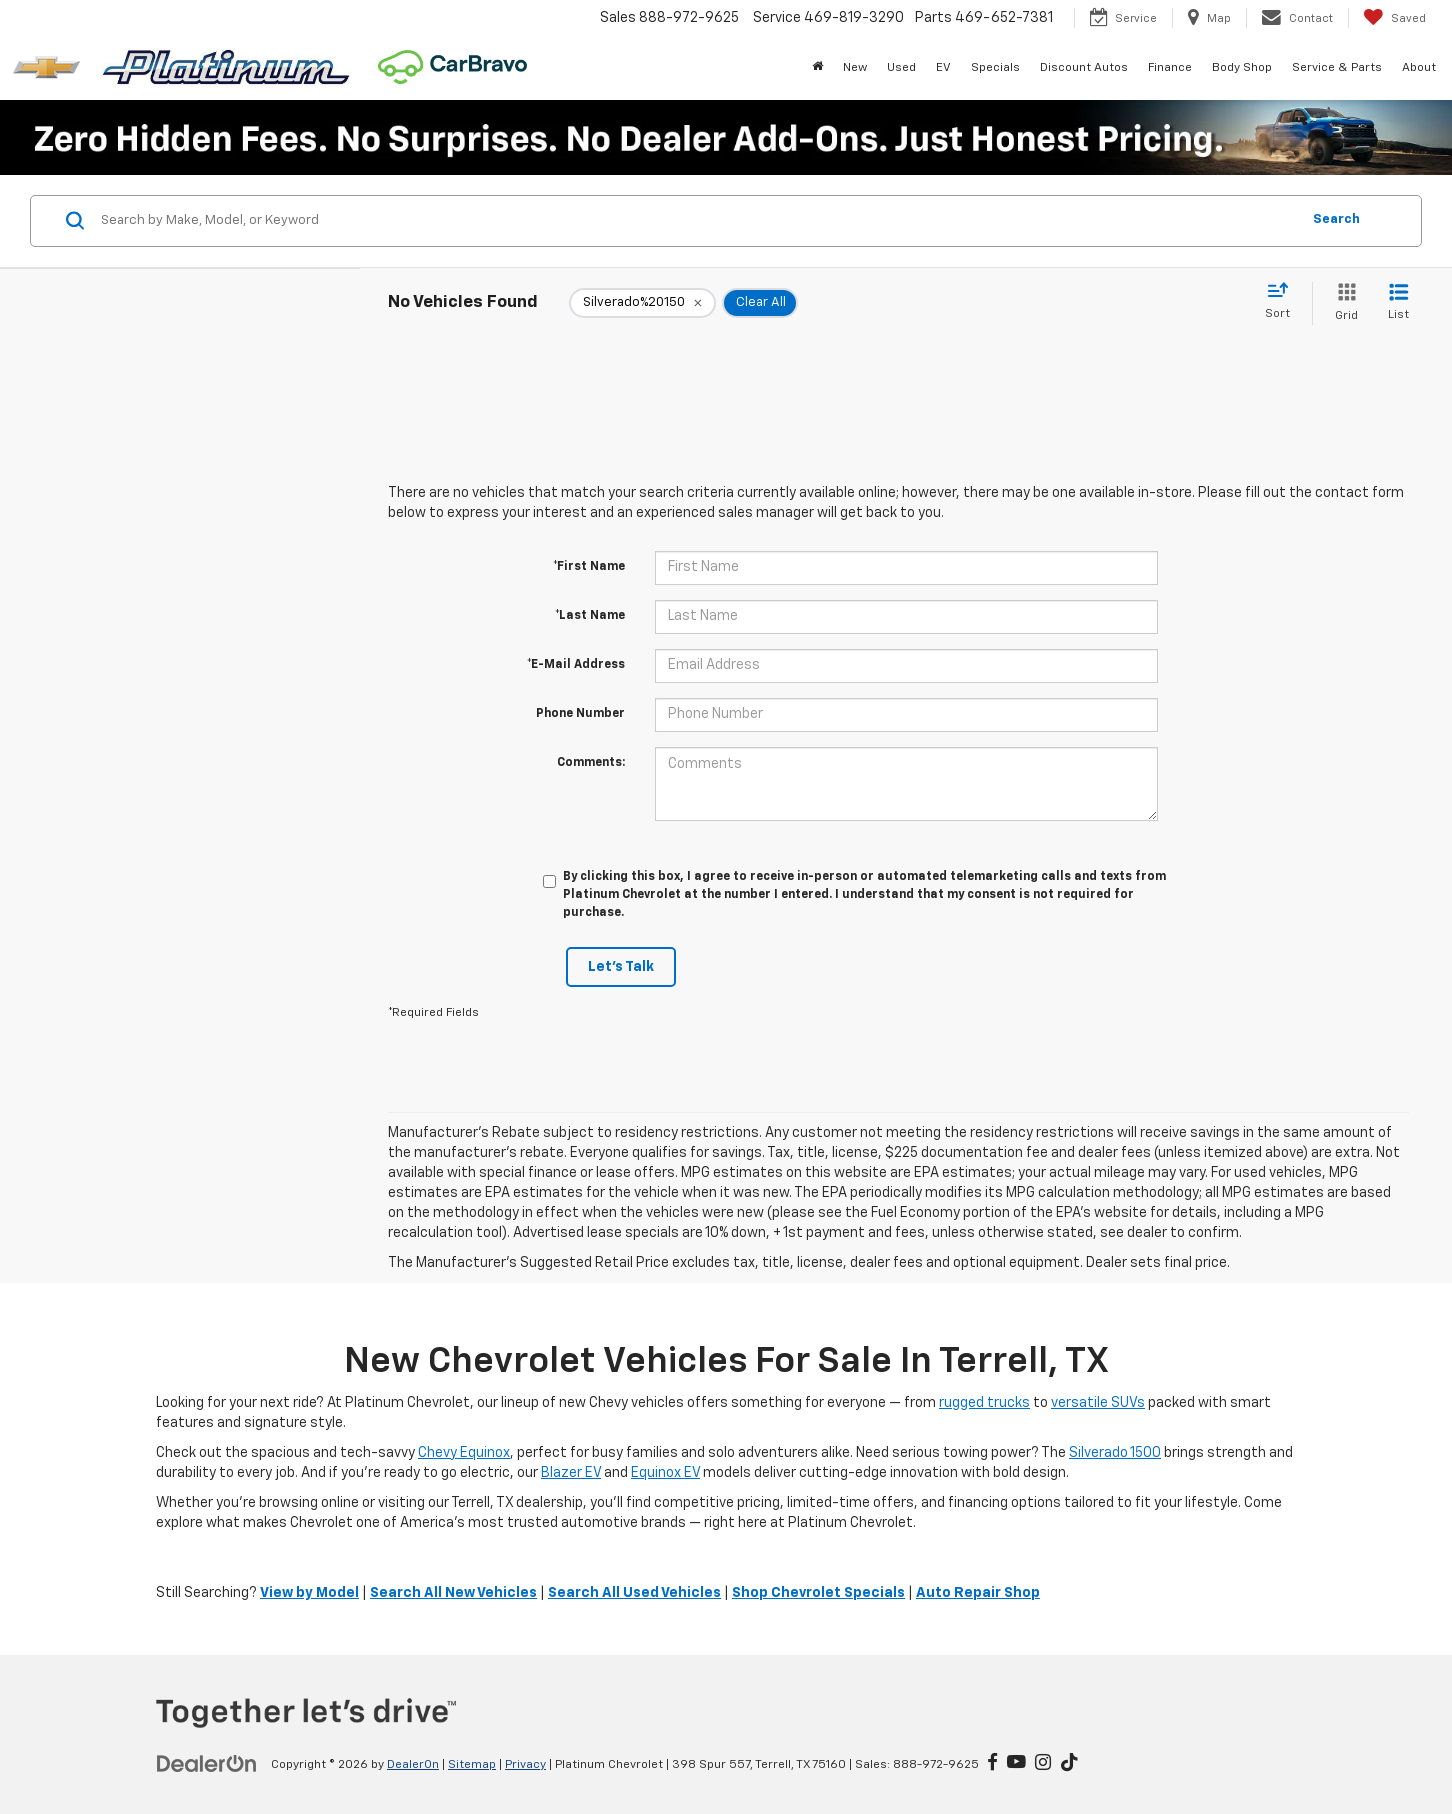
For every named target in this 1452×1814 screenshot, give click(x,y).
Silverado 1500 (1115, 1453)
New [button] (855, 68)
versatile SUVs (1098, 1403)
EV (943, 68)
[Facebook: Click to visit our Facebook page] (992, 1764)
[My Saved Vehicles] (1394, 18)
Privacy (525, 1765)
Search (1336, 219)
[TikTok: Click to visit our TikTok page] (1069, 1764)
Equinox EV (665, 1473)
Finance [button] (1170, 68)
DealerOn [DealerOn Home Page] (413, 1765)
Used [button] (901, 68)
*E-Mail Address (576, 665)
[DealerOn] (207, 1764)
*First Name (589, 567)
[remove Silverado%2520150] (642, 303)
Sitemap (472, 1765)
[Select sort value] (1283, 302)
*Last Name (590, 616)
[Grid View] (1342, 303)
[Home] (817, 68)
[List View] (1398, 303)
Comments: (591, 763)
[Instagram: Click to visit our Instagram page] (1043, 1764)
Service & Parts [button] (1337, 68)
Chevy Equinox (464, 1453)
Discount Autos (1084, 68)
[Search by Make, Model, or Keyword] (697, 221)
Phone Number (580, 714)
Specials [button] (995, 68)
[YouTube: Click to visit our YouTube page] (1016, 1764)
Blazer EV (571, 1473)
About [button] (1419, 68)
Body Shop (1242, 68)
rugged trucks (984, 1403)
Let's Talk (621, 967)
